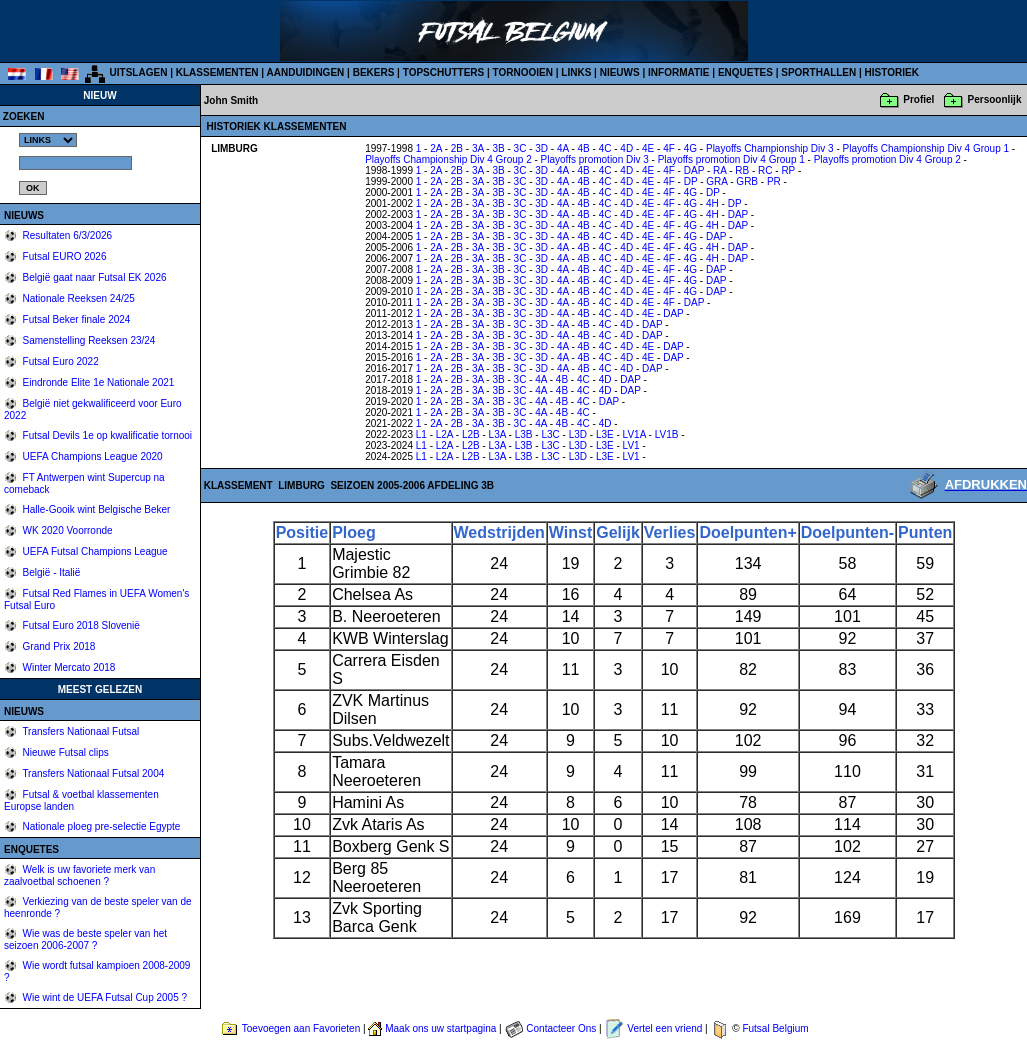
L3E (605, 434)
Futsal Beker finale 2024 (75, 319)
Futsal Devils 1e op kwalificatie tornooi (106, 435)
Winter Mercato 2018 (68, 667)
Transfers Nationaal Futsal (80, 731)
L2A (444, 434)
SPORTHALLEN (818, 72)
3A (478, 148)
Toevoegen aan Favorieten (301, 1028)
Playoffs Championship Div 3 (770, 148)
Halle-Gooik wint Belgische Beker (95, 509)
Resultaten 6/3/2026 (66, 235)
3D (541, 148)
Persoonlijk (995, 99)
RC (765, 170)
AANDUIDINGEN (306, 72)
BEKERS (374, 72)
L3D (578, 434)
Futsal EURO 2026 (63, 256)
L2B (471, 434)
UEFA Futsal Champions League (94, 551)
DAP (694, 170)
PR (774, 181)
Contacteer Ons (561, 1028)
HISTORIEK (892, 72)
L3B (524, 434)
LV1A (634, 434)
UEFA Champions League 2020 (91, 456)
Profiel (918, 99)
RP (788, 170)
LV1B (667, 434)
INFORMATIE (678, 72)
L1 (421, 434)
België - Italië (50, 572)
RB (742, 170)
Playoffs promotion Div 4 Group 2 (887, 159)
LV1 (631, 445)
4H (712, 203)
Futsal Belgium (775, 1028)
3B (498, 148)
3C (520, 148)
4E (648, 148)
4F (669, 148)
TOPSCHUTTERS (444, 72)
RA (719, 170)
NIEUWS (620, 72)
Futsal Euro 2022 (59, 361)
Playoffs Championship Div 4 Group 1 (926, 148)
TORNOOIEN (523, 72)
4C (605, 148)
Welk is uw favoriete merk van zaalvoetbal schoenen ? (79, 875)
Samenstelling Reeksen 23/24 (88, 340)
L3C (550, 434)
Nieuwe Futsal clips (64, 752)
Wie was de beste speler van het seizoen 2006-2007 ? (85, 939)
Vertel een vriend (664, 1028)
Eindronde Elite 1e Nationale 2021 (97, 382)
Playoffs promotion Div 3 (595, 159)
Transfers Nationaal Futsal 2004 (92, 773)
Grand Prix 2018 (58, 646)
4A (563, 148)
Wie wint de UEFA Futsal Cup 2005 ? (103, 997)
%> (48, 140)
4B (584, 148)
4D (626, 148)
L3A (497, 434)
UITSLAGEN (139, 72)
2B (457, 148)
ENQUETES (745, 72)
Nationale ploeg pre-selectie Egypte (100, 826)
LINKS (576, 72)
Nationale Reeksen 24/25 (77, 298)
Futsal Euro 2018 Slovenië (80, 625)
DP (691, 181)
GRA (716, 181)
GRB (747, 181)
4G (690, 148)
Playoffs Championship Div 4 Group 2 (448, 159)
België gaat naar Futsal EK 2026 (93, 277)
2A (436, 148)
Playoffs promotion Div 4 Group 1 (731, 159)
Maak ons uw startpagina (440, 1028)
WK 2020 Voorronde (66, 530)
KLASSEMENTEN (217, 72)
